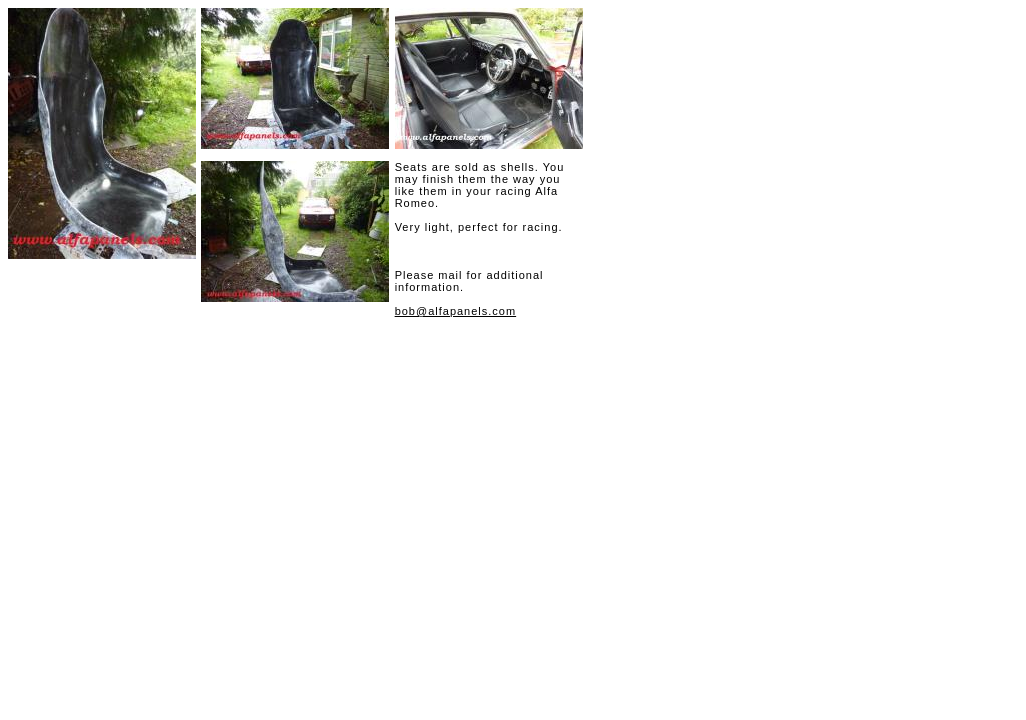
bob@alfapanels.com (456, 311)
